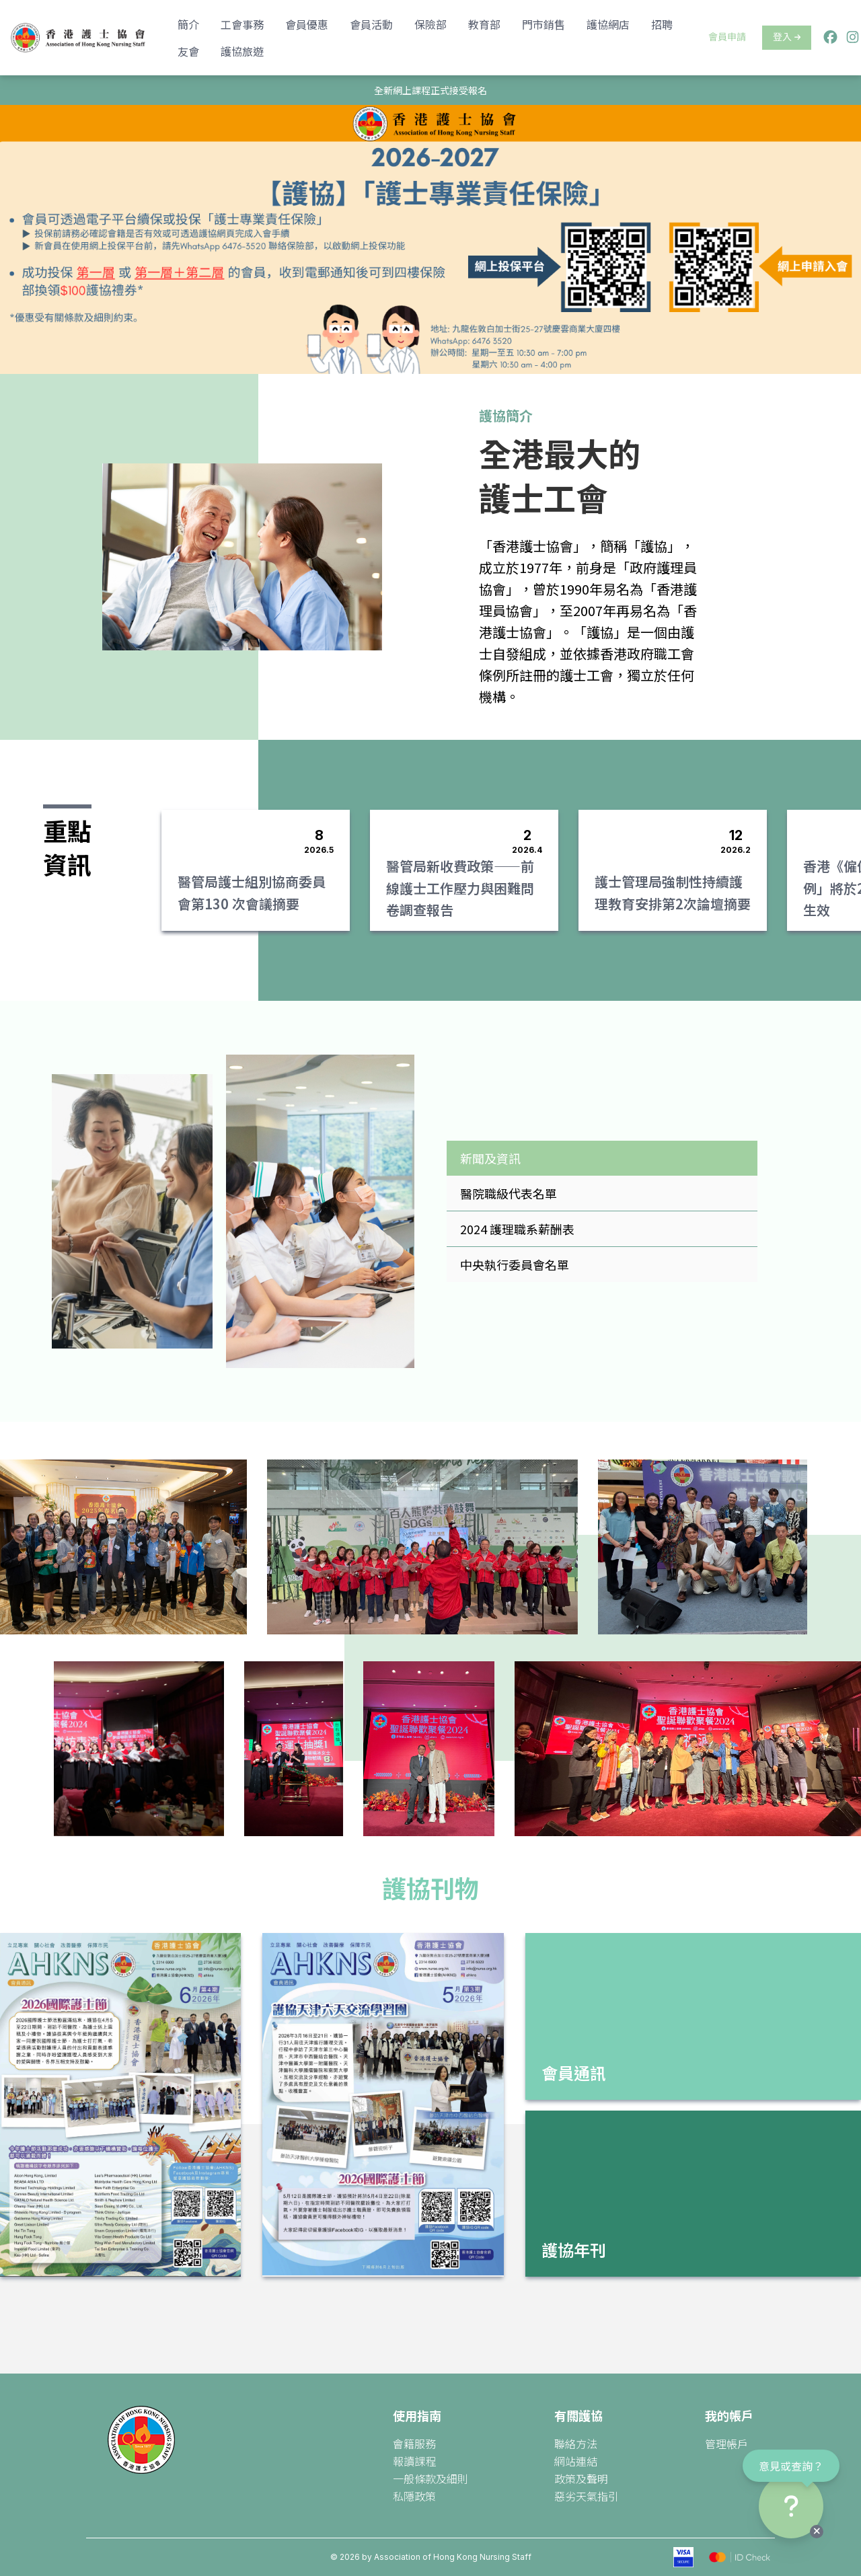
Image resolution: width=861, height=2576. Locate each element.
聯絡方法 (575, 2443)
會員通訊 (573, 2072)
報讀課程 (414, 2461)
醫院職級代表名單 (508, 1193)
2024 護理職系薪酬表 (517, 1229)
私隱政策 (414, 2496)
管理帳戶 (726, 2443)
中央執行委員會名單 (514, 1264)
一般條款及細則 (430, 2478)
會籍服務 (414, 2443)
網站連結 (575, 2461)
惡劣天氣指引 (586, 2496)
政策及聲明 (581, 2478)
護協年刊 (573, 2249)
